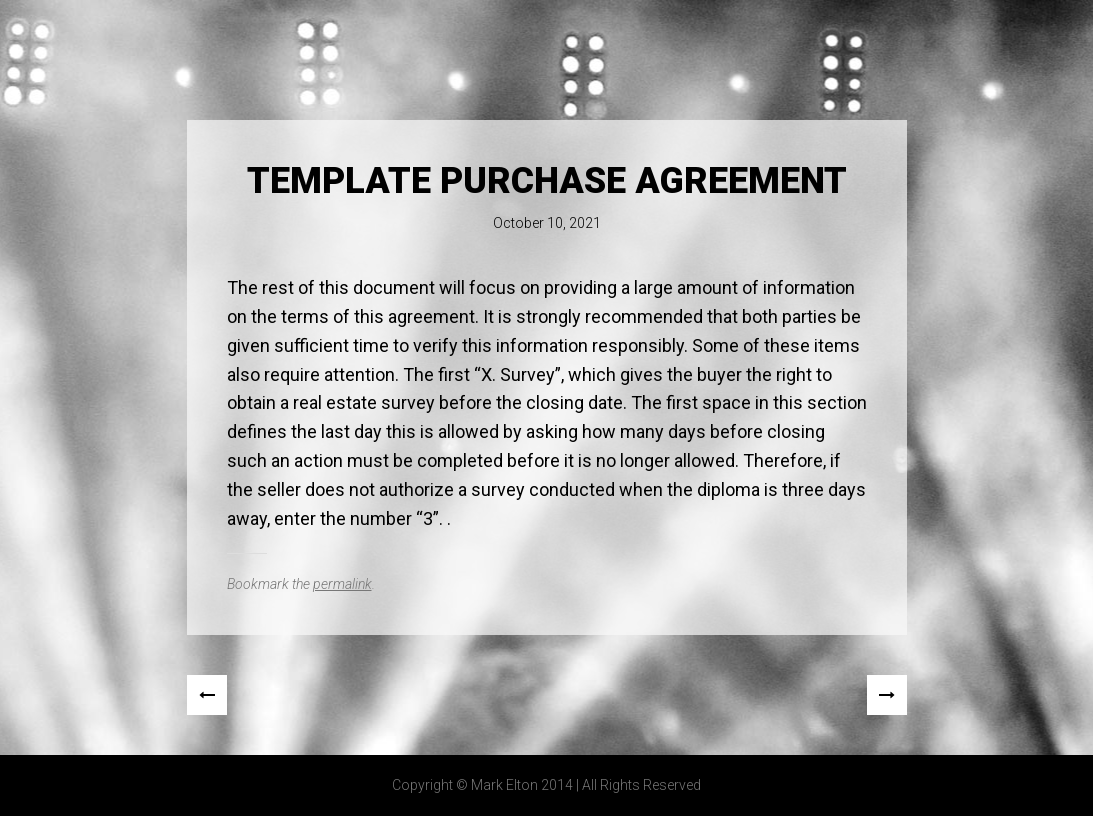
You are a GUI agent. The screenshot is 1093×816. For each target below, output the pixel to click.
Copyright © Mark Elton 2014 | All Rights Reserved (546, 785)
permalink (342, 584)
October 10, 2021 (547, 223)
